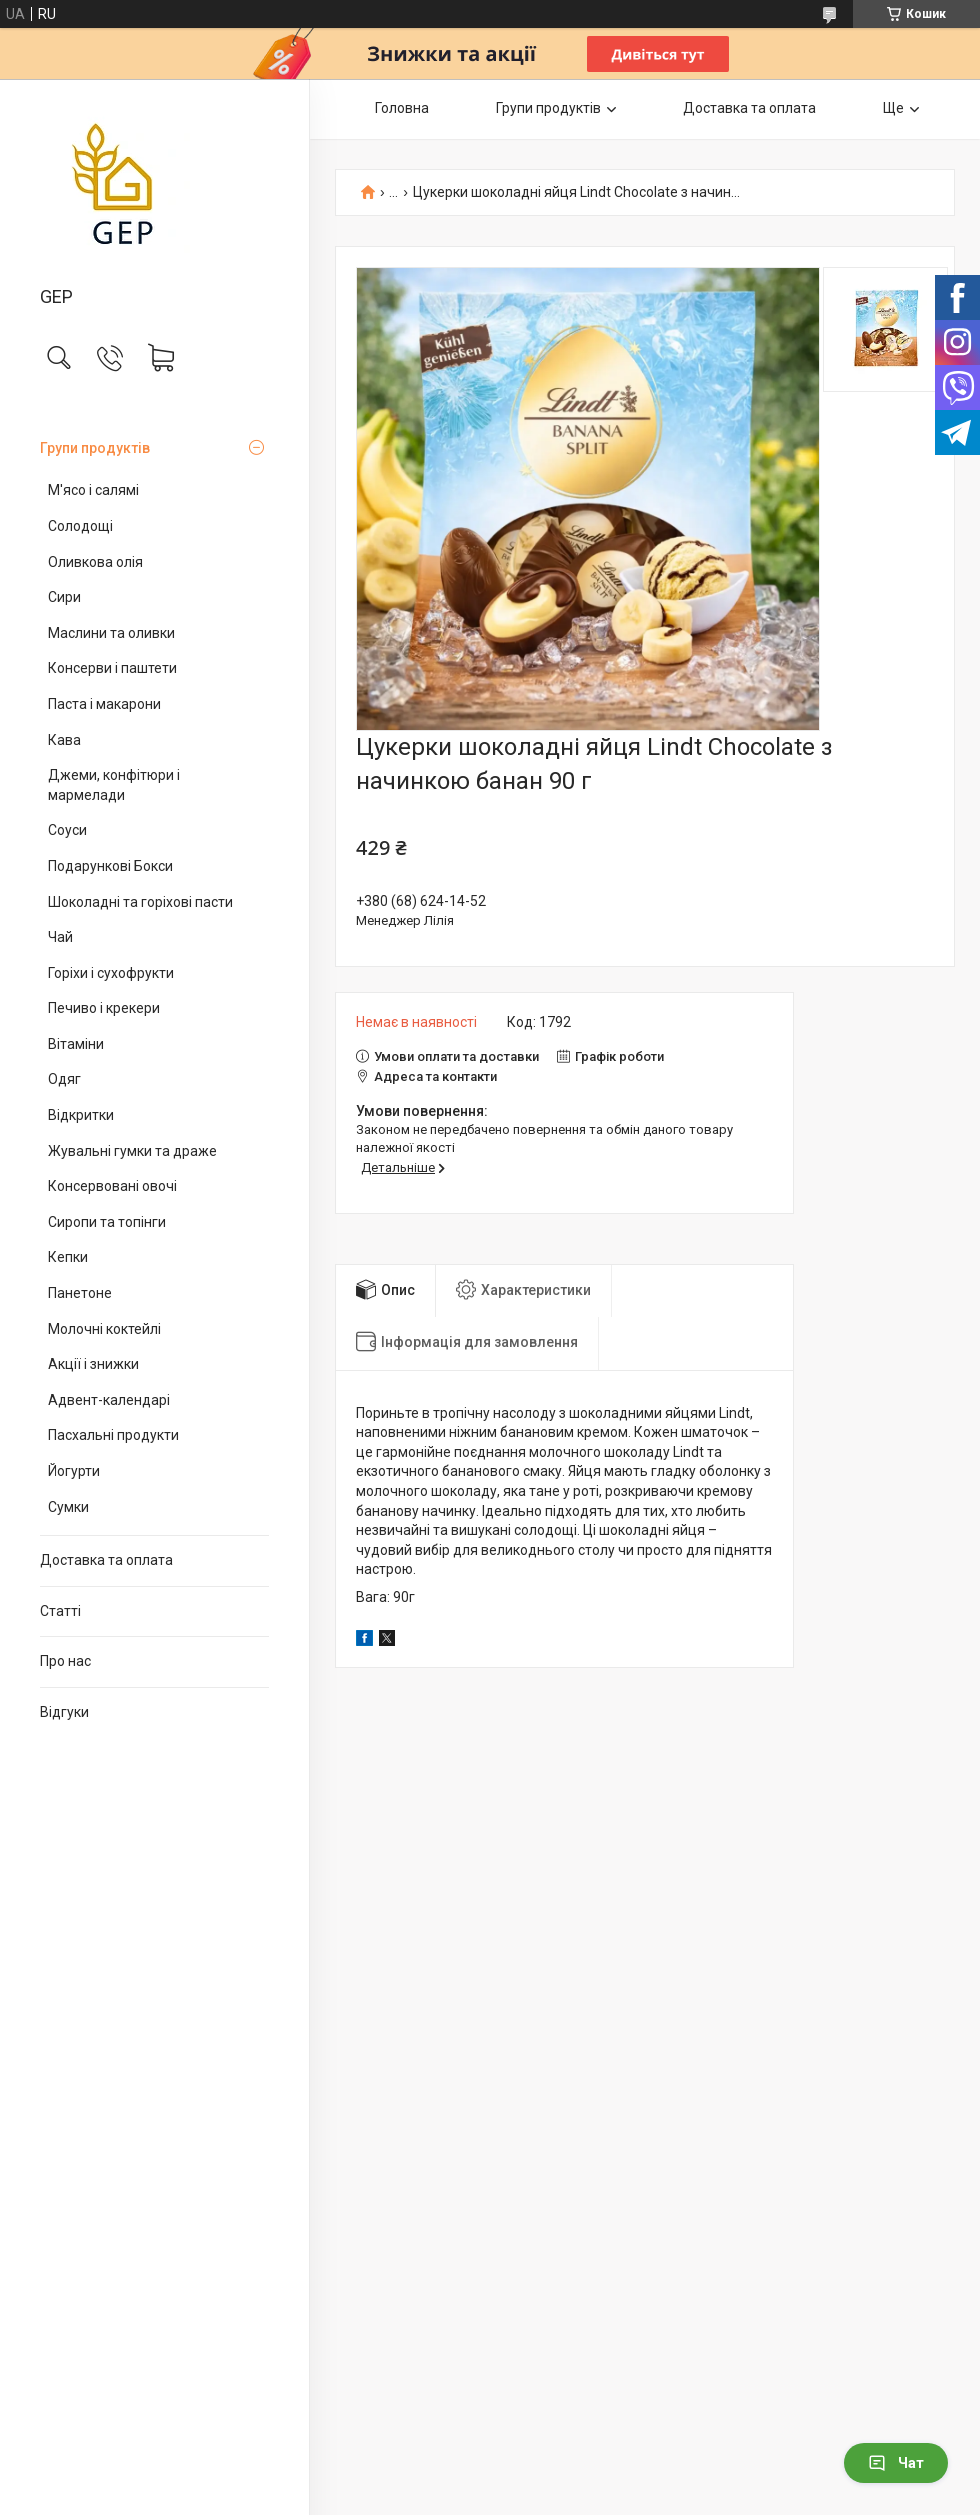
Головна (402, 108)
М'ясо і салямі (93, 490)
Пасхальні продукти (113, 1435)
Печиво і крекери (104, 1008)
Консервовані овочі (112, 1186)
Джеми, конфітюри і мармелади (114, 785)
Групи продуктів (95, 448)
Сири (64, 597)
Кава (64, 740)
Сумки (68, 1507)
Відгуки (64, 1712)
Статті (60, 1611)
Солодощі (80, 526)
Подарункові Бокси (110, 866)
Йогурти (74, 1471)
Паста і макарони (104, 704)
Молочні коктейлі (104, 1329)
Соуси (67, 830)
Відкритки (81, 1115)
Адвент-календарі (109, 1400)
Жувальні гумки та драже (132, 1151)
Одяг (64, 1079)
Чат (896, 2463)
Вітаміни (76, 1044)
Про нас (65, 1661)
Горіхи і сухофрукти (111, 973)
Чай (60, 937)
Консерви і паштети (112, 668)
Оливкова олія (95, 562)
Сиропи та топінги (107, 1222)
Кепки (68, 1257)
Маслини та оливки (111, 633)
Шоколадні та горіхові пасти (140, 902)
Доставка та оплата (106, 1560)
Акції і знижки (93, 1364)
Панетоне (80, 1293)
